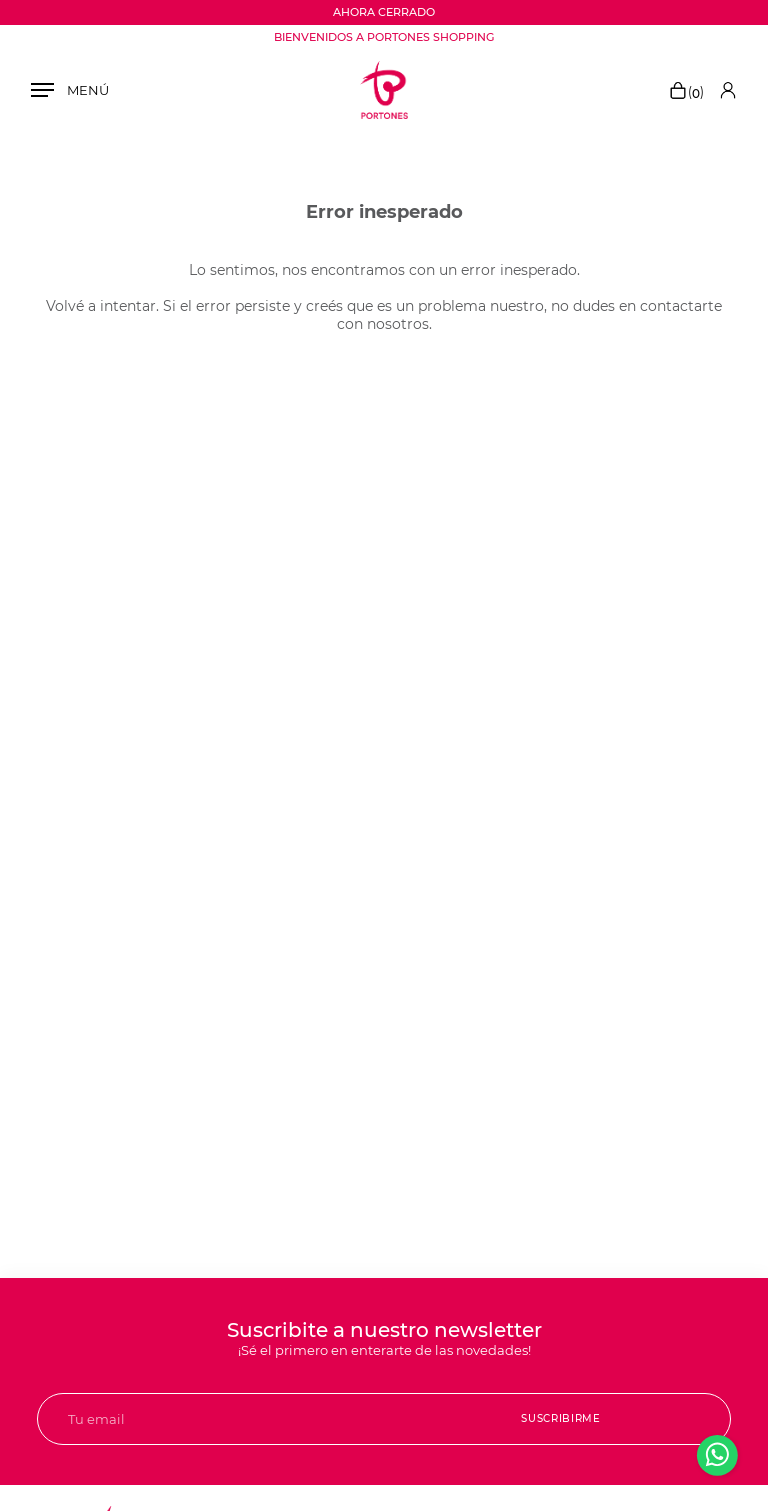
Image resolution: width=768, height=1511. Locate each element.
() (686, 92)
